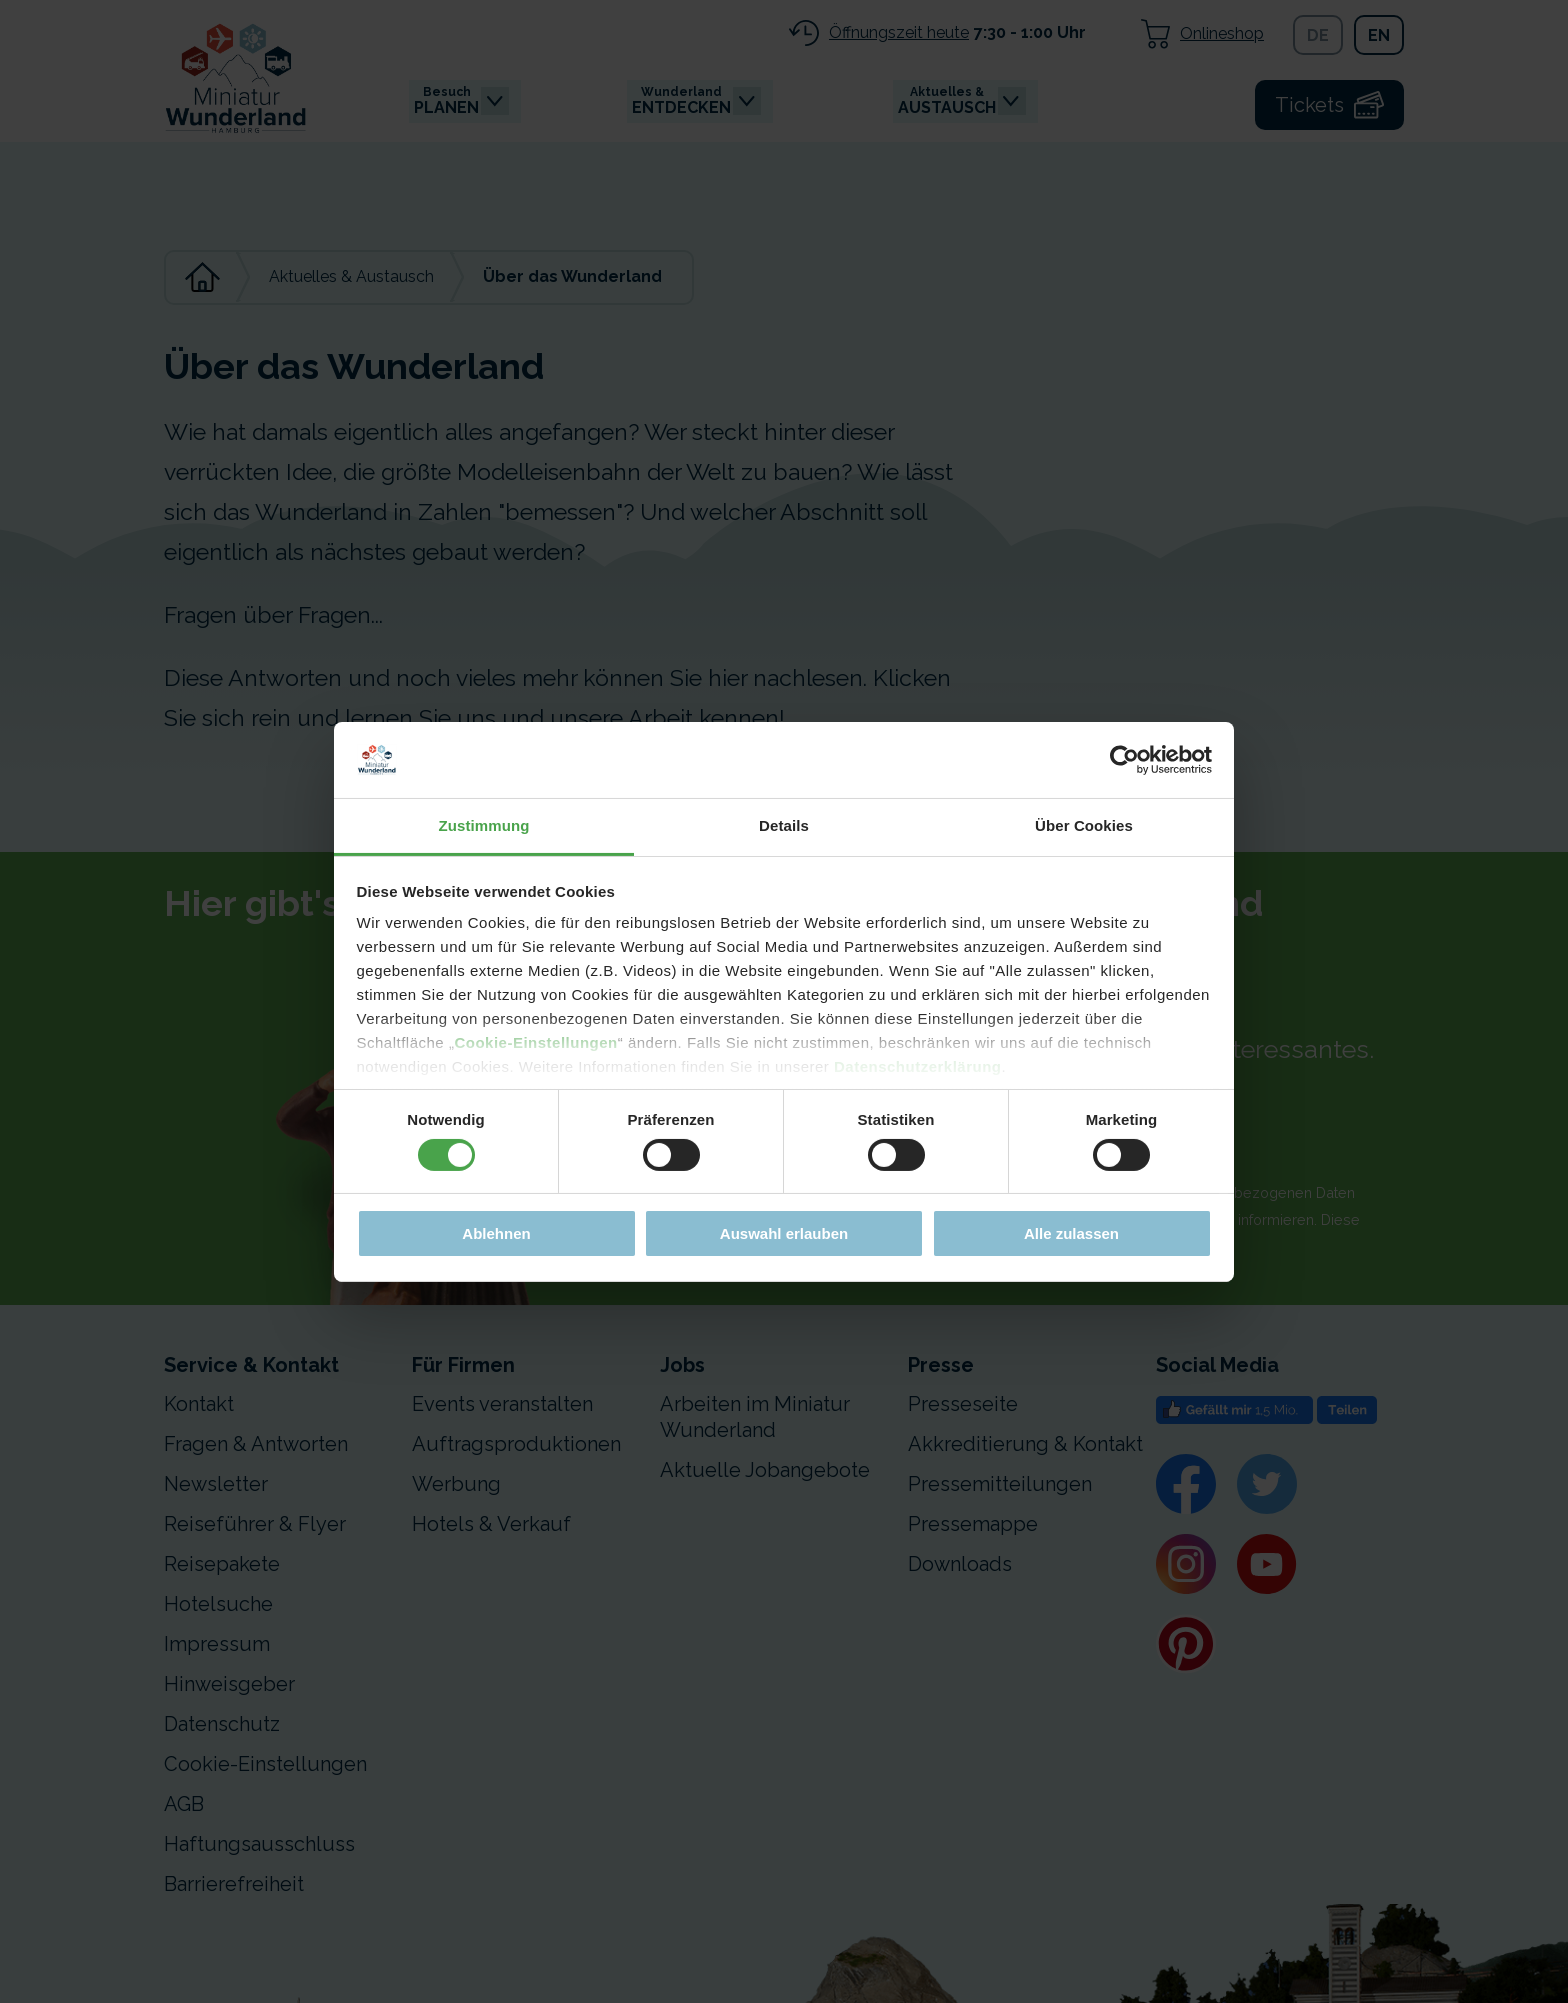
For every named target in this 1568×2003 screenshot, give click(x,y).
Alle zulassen (1071, 1233)
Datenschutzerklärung (918, 1066)
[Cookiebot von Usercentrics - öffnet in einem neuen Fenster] (1124, 760)
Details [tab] (784, 825)
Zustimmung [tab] (484, 825)
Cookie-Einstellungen (535, 1042)
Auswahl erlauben (784, 1233)
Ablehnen (496, 1233)
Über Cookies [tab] (1084, 825)
